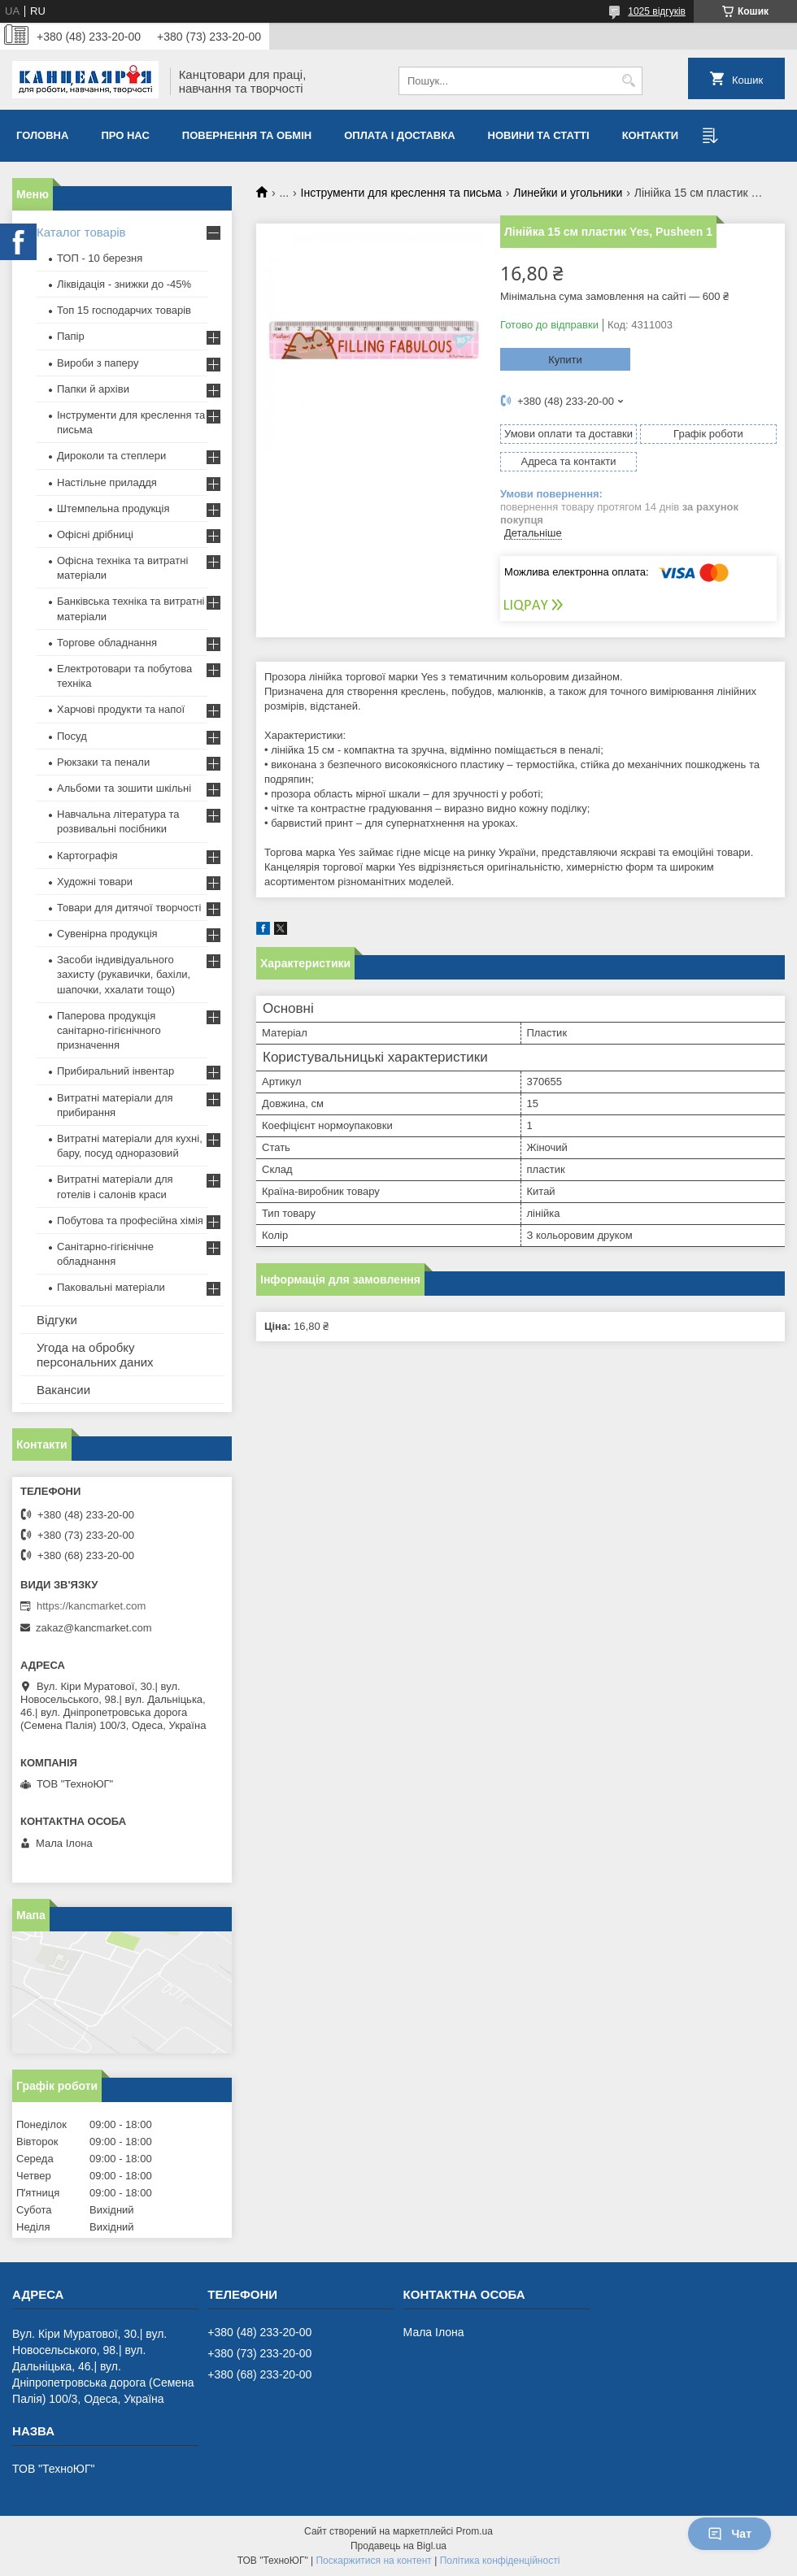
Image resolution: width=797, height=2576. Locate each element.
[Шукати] (628, 81)
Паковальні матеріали (111, 1287)
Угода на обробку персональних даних (95, 1354)
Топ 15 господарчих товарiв (124, 310)
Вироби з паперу (97, 363)
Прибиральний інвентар (115, 1071)
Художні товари (95, 881)
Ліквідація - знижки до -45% (124, 284)
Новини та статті (539, 135)
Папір (71, 336)
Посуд (72, 736)
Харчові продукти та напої (121, 709)
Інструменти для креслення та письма (401, 192)
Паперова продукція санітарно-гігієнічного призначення (109, 1030)
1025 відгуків (657, 11)
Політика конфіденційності (500, 2560)
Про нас (125, 135)
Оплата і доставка (399, 135)
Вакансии (63, 1390)
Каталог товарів (81, 232)
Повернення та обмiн (246, 135)
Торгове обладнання (107, 642)
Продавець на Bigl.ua (398, 2546)
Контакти (650, 135)
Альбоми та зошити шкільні (124, 788)
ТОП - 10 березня (99, 258)
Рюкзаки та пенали (103, 762)
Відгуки (57, 1320)
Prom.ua (474, 2531)
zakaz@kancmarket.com (94, 1628)
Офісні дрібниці (95, 534)
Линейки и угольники (567, 192)
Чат (729, 2533)
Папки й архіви (93, 389)
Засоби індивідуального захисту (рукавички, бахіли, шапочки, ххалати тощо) (123, 974)
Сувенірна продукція (107, 933)
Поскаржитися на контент (373, 2560)
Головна (42, 135)
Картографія (87, 855)
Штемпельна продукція (113, 508)
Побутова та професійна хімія (130, 1220)
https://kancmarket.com (91, 1606)
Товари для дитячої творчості (129, 907)
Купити (565, 360)
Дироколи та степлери (111, 456)
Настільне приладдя (107, 482)
